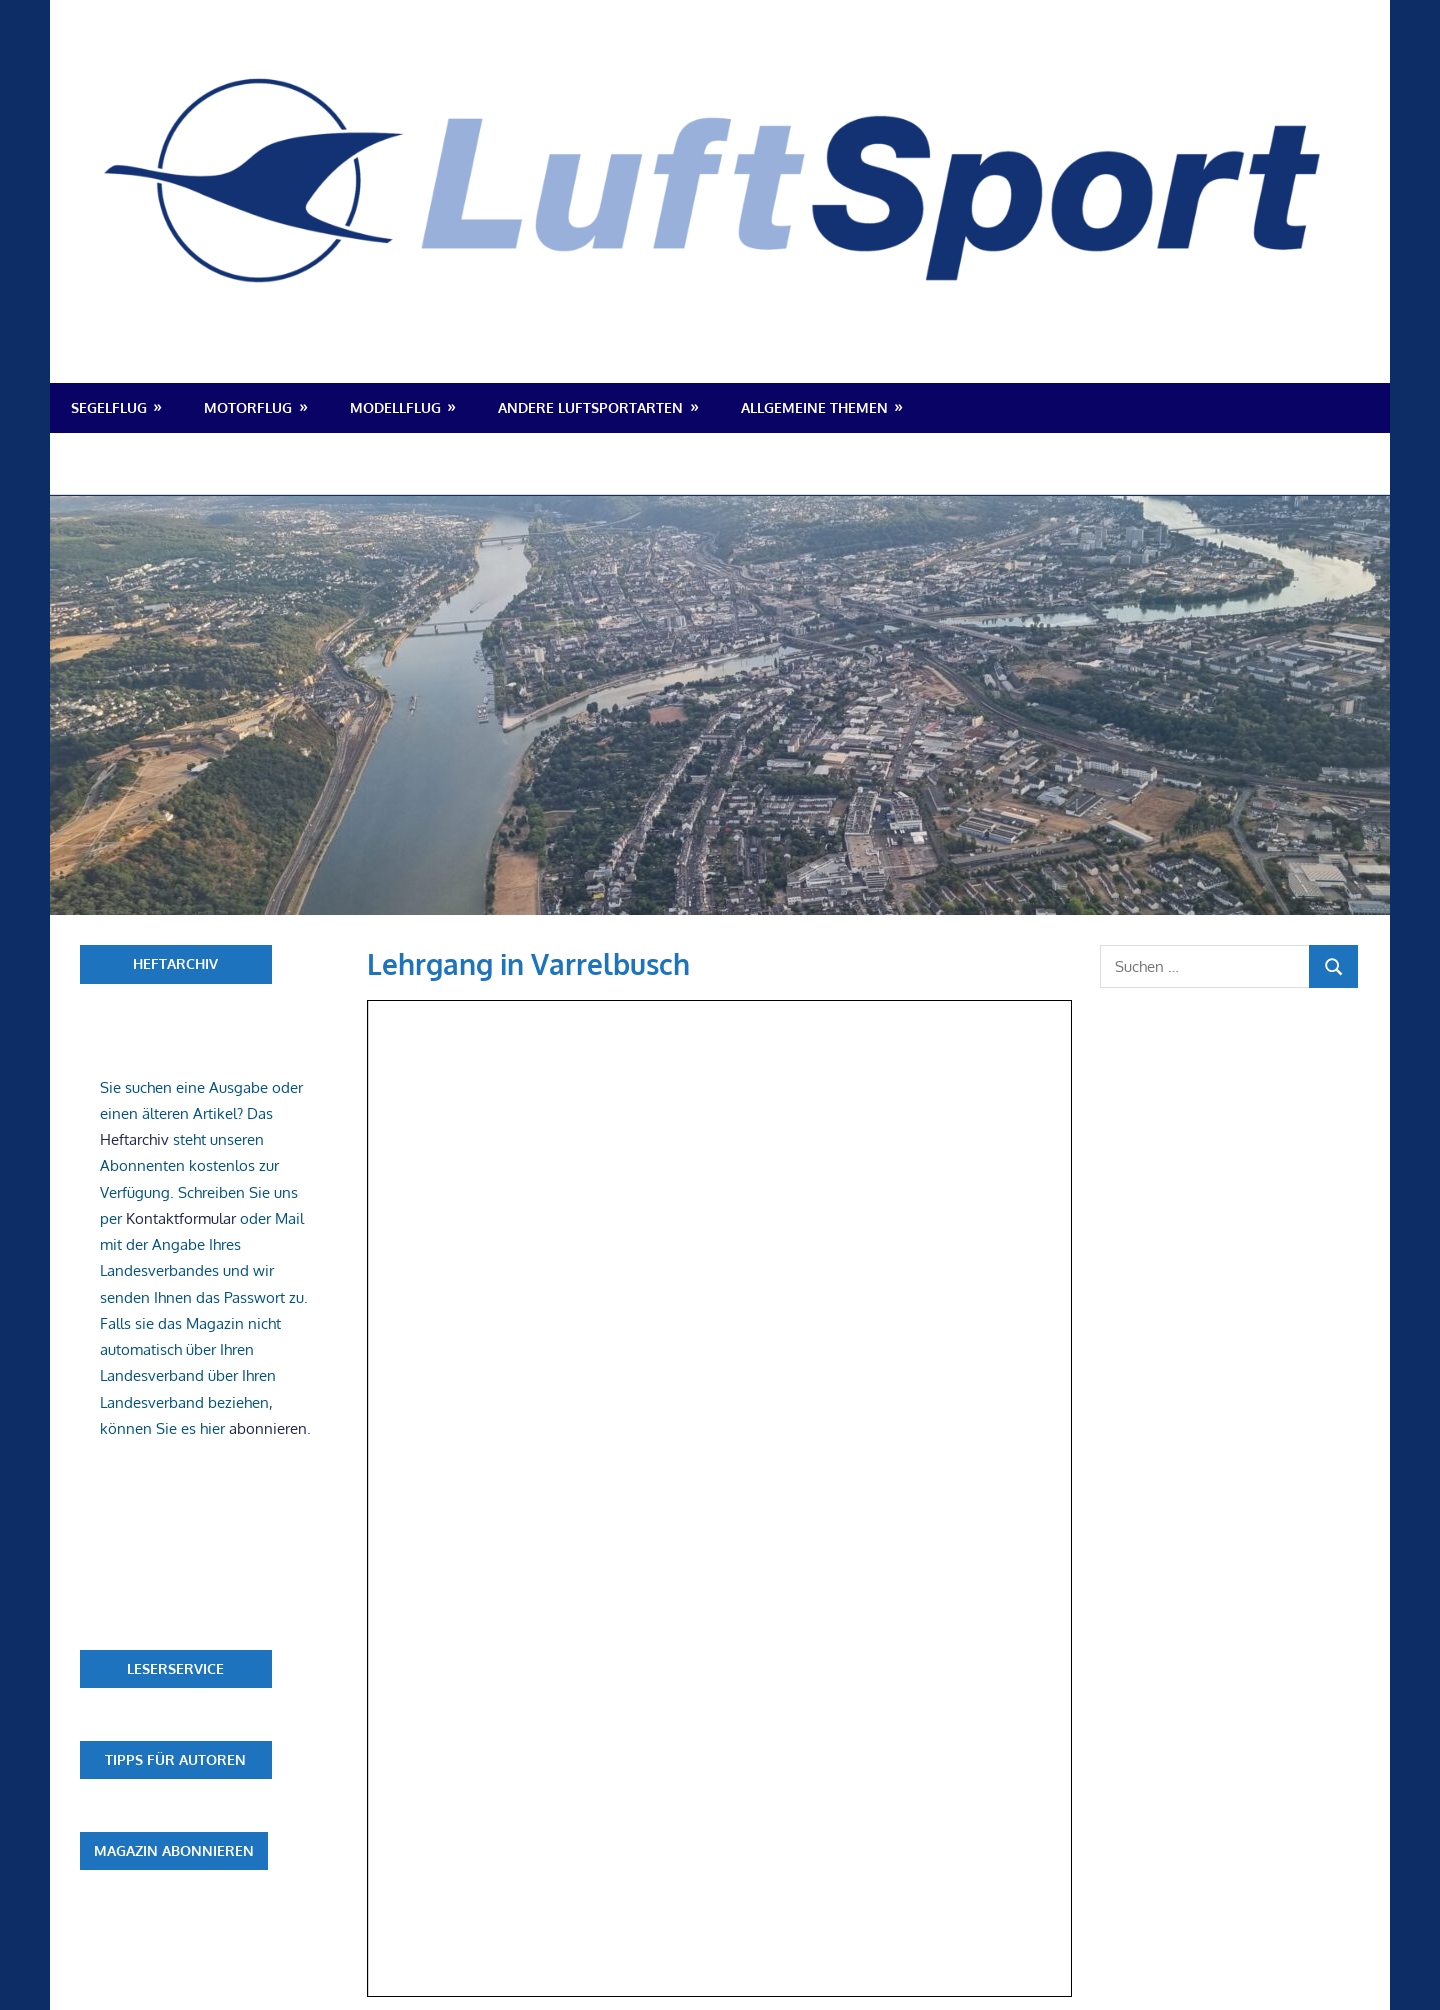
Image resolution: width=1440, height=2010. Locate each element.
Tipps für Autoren (175, 1759)
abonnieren (268, 1428)
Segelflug (109, 407)
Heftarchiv (175, 963)
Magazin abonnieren (174, 1850)
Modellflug (395, 407)
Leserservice (175, 1668)
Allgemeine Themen (814, 407)
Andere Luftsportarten (590, 407)
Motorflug (248, 407)
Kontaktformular (181, 1218)
